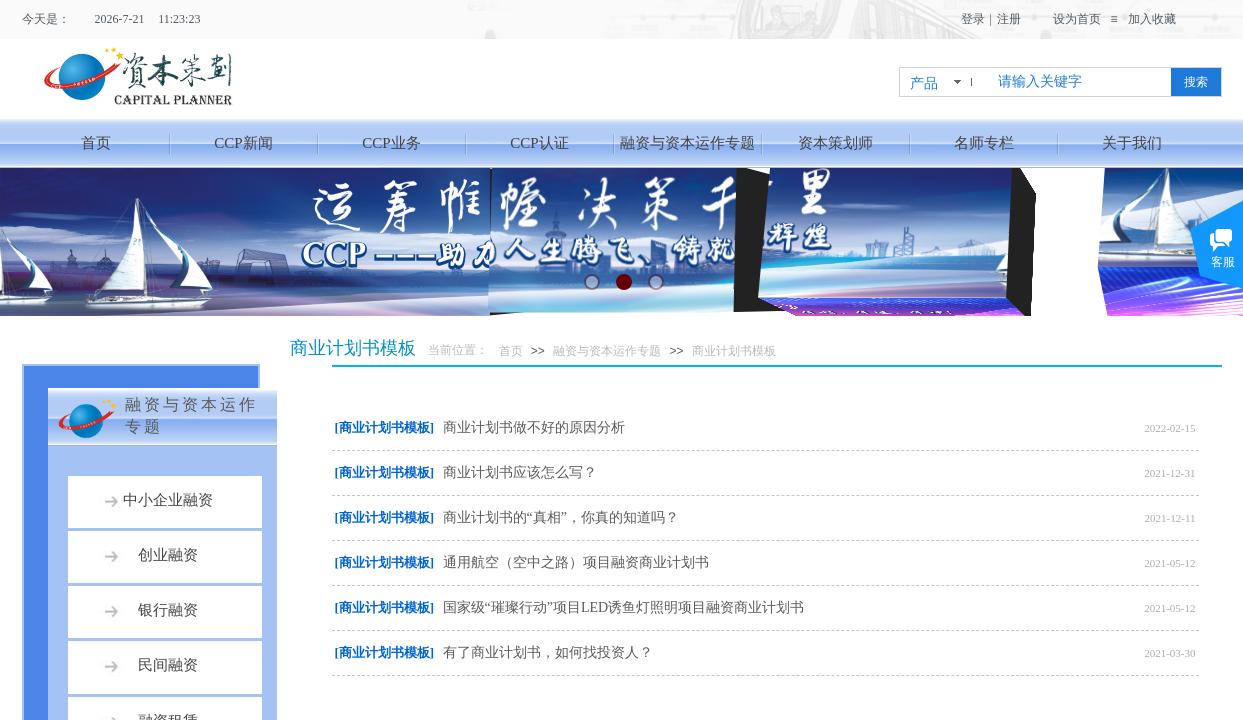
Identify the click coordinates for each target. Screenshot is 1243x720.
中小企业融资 (168, 500)
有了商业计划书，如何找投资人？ (548, 652)
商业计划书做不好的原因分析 (534, 427)
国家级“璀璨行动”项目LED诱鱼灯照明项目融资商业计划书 (624, 607)
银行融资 (168, 610)
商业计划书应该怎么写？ (520, 472)
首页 (96, 143)
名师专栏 (984, 143)
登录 (973, 19)
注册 (1009, 19)
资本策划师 (835, 143)
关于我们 (1132, 143)
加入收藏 (1152, 19)
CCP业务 (391, 143)
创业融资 (168, 555)
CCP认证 (539, 143)
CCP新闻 (243, 143)
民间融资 (168, 665)
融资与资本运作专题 (687, 143)
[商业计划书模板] (385, 427)
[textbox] (1080, 82)
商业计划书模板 (734, 351)
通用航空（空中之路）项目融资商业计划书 (576, 562)
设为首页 (1077, 19)
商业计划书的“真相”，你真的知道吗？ (561, 517)
